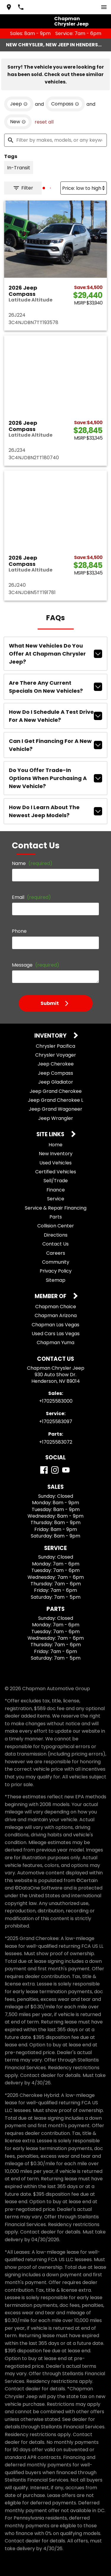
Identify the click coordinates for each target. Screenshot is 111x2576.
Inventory (51, 1036)
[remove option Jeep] (18, 104)
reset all (44, 122)
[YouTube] (66, 1470)
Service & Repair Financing (55, 1208)
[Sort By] (83, 188)
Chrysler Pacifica (55, 1046)
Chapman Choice (55, 1306)
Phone (19, 931)
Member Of (51, 1296)
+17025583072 (55, 1442)
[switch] (104, 7)
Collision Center (55, 1225)
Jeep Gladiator (55, 1082)
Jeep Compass (55, 1073)
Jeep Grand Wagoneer (55, 1109)
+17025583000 (56, 1401)
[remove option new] (18, 121)
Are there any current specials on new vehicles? (55, 686)
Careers (55, 1253)
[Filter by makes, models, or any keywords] (55, 140)
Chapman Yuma (55, 1342)
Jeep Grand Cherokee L (55, 1100)
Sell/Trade (56, 1180)
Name (32, 863)
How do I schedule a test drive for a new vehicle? (55, 716)
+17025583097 (55, 1421)
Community (55, 1262)
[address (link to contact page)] (9, 7)
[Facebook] (44, 1470)
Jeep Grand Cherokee (56, 1091)
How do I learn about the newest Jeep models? (55, 811)
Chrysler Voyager (55, 1055)
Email (31, 897)
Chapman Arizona (56, 1315)
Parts (55, 1216)
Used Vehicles (55, 1162)
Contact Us (55, 1243)
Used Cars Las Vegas (56, 1333)
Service (55, 1198)
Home (55, 1144)
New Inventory (56, 1153)
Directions (55, 1235)
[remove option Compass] (65, 104)
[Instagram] (55, 1470)
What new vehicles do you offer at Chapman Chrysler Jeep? (55, 653)
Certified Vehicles (55, 1171)
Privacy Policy (56, 1271)
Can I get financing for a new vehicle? (55, 745)
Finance (55, 1189)
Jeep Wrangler (55, 1118)
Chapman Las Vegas (55, 1324)
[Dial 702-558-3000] (21, 7)
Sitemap (55, 1280)
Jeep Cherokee (56, 1063)
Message (35, 965)
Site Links (50, 1134)
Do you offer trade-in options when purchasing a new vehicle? (55, 778)
